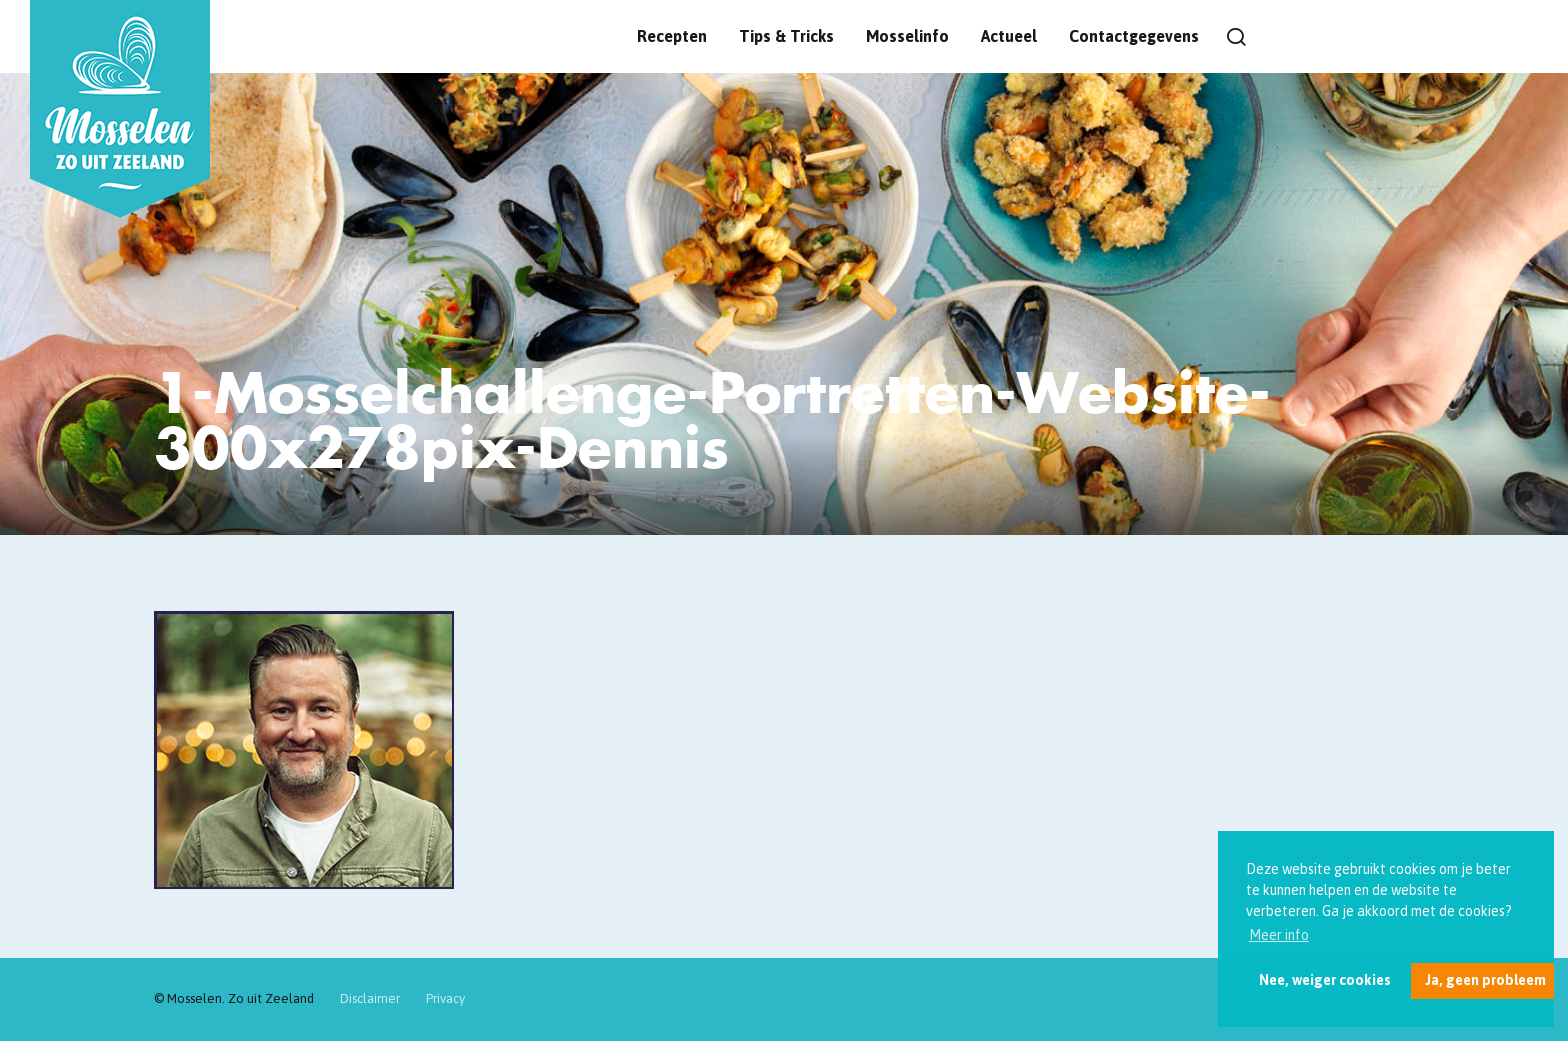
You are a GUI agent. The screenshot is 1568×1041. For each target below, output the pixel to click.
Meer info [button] (1279, 935)
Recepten (672, 36)
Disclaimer (370, 998)
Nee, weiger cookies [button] (1325, 980)
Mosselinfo (907, 36)
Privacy (445, 998)
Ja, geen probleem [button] (1485, 980)
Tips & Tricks (786, 36)
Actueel (1009, 36)
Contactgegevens (1134, 36)
